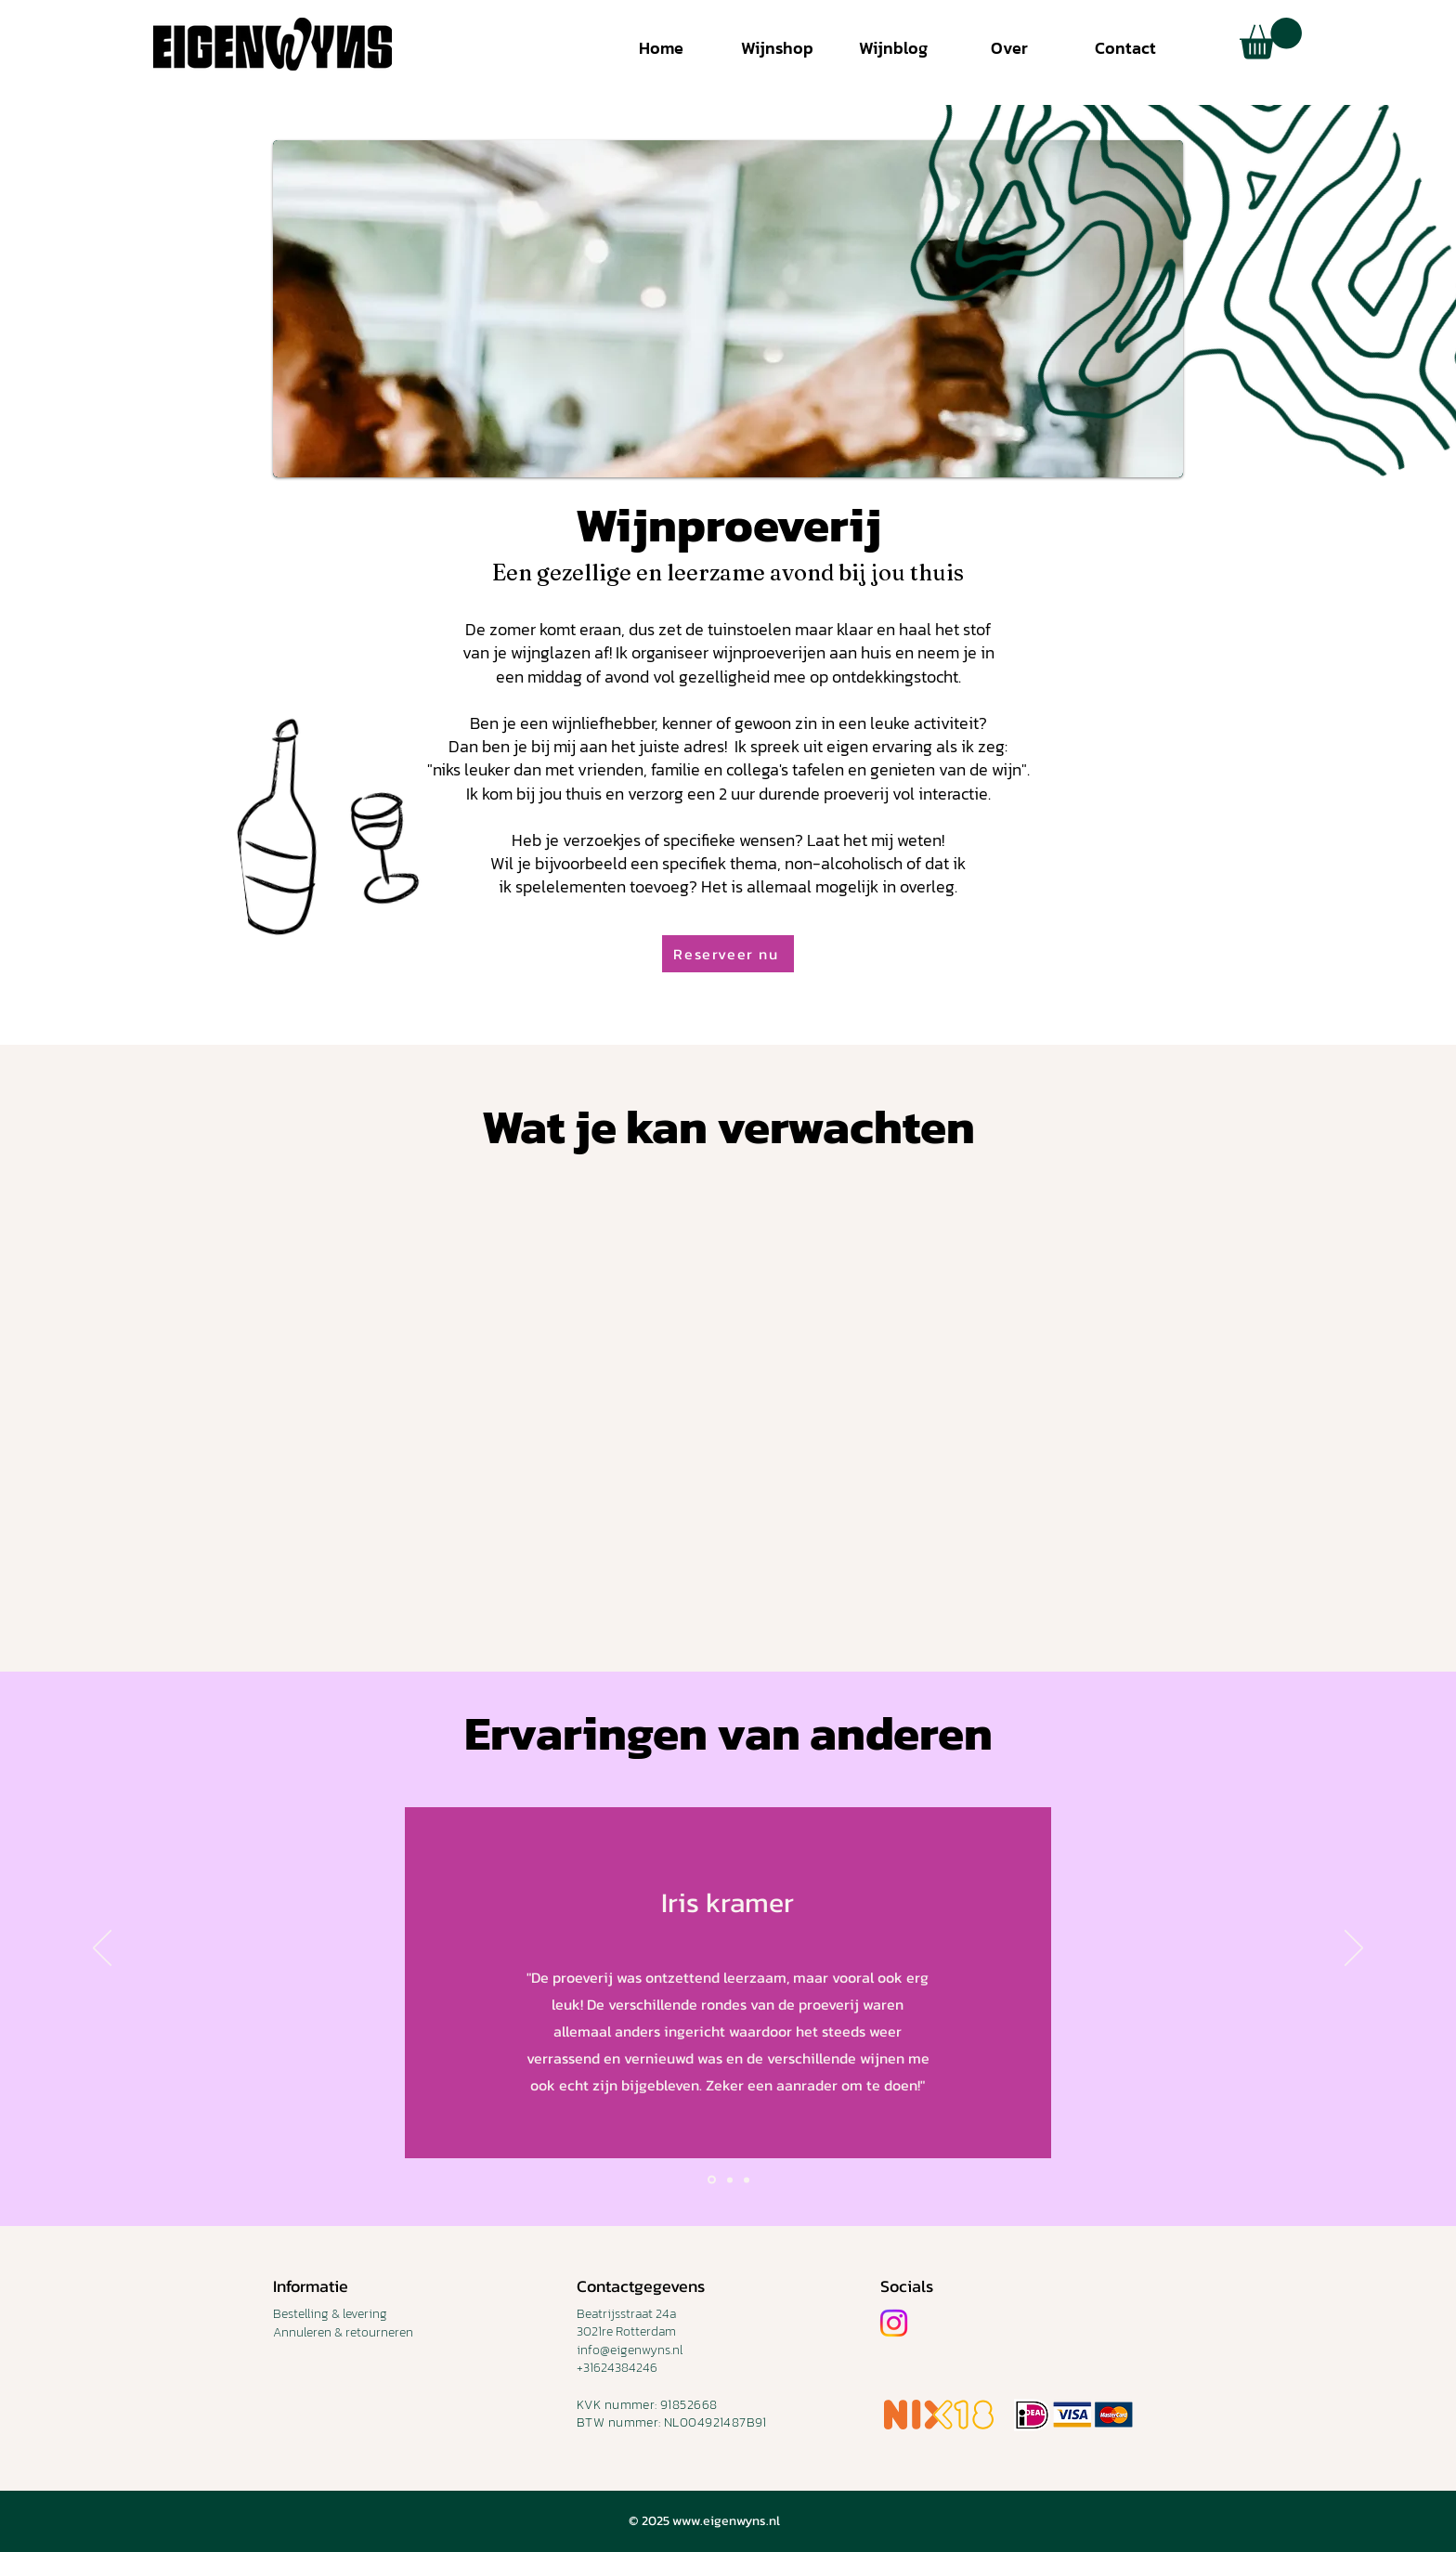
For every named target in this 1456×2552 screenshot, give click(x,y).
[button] (1271, 38)
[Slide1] (712, 2180)
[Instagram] (894, 2323)
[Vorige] (102, 1949)
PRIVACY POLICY (320, 2415)
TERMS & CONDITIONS (336, 2385)
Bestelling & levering (330, 2314)
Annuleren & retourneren (343, 2332)
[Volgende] (1354, 1949)
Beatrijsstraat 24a (626, 2314)
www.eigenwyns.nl (726, 2521)
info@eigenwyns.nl (629, 2350)
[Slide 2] (730, 2179)
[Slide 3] (746, 2179)
